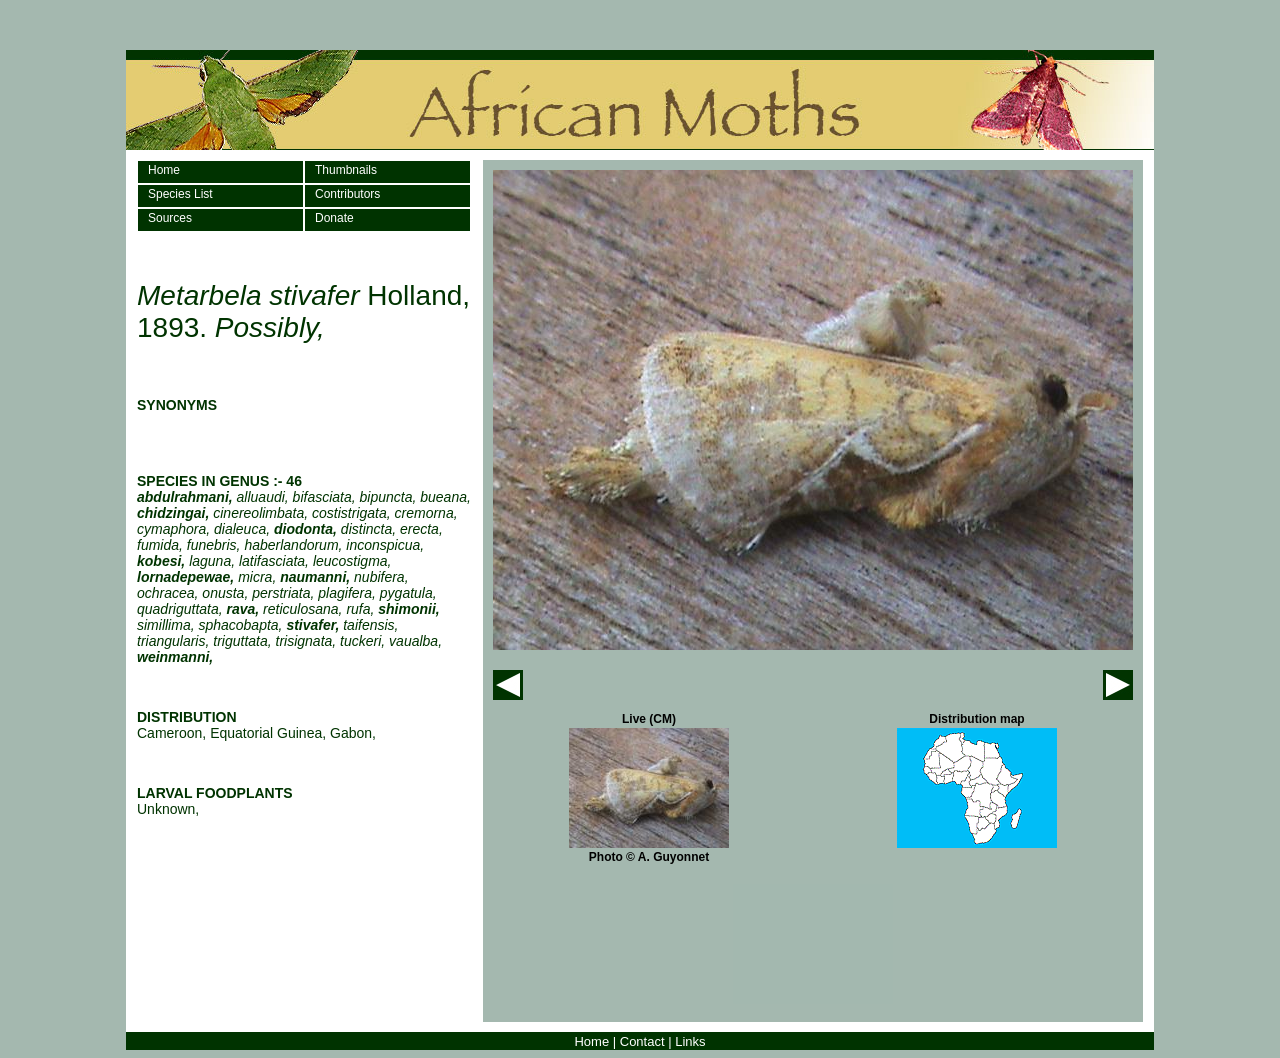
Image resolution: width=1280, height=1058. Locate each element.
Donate (334, 218)
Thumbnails (346, 170)
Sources (170, 218)
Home (164, 170)
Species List (180, 194)
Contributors (347, 194)
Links (690, 1041)
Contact (642, 1041)
